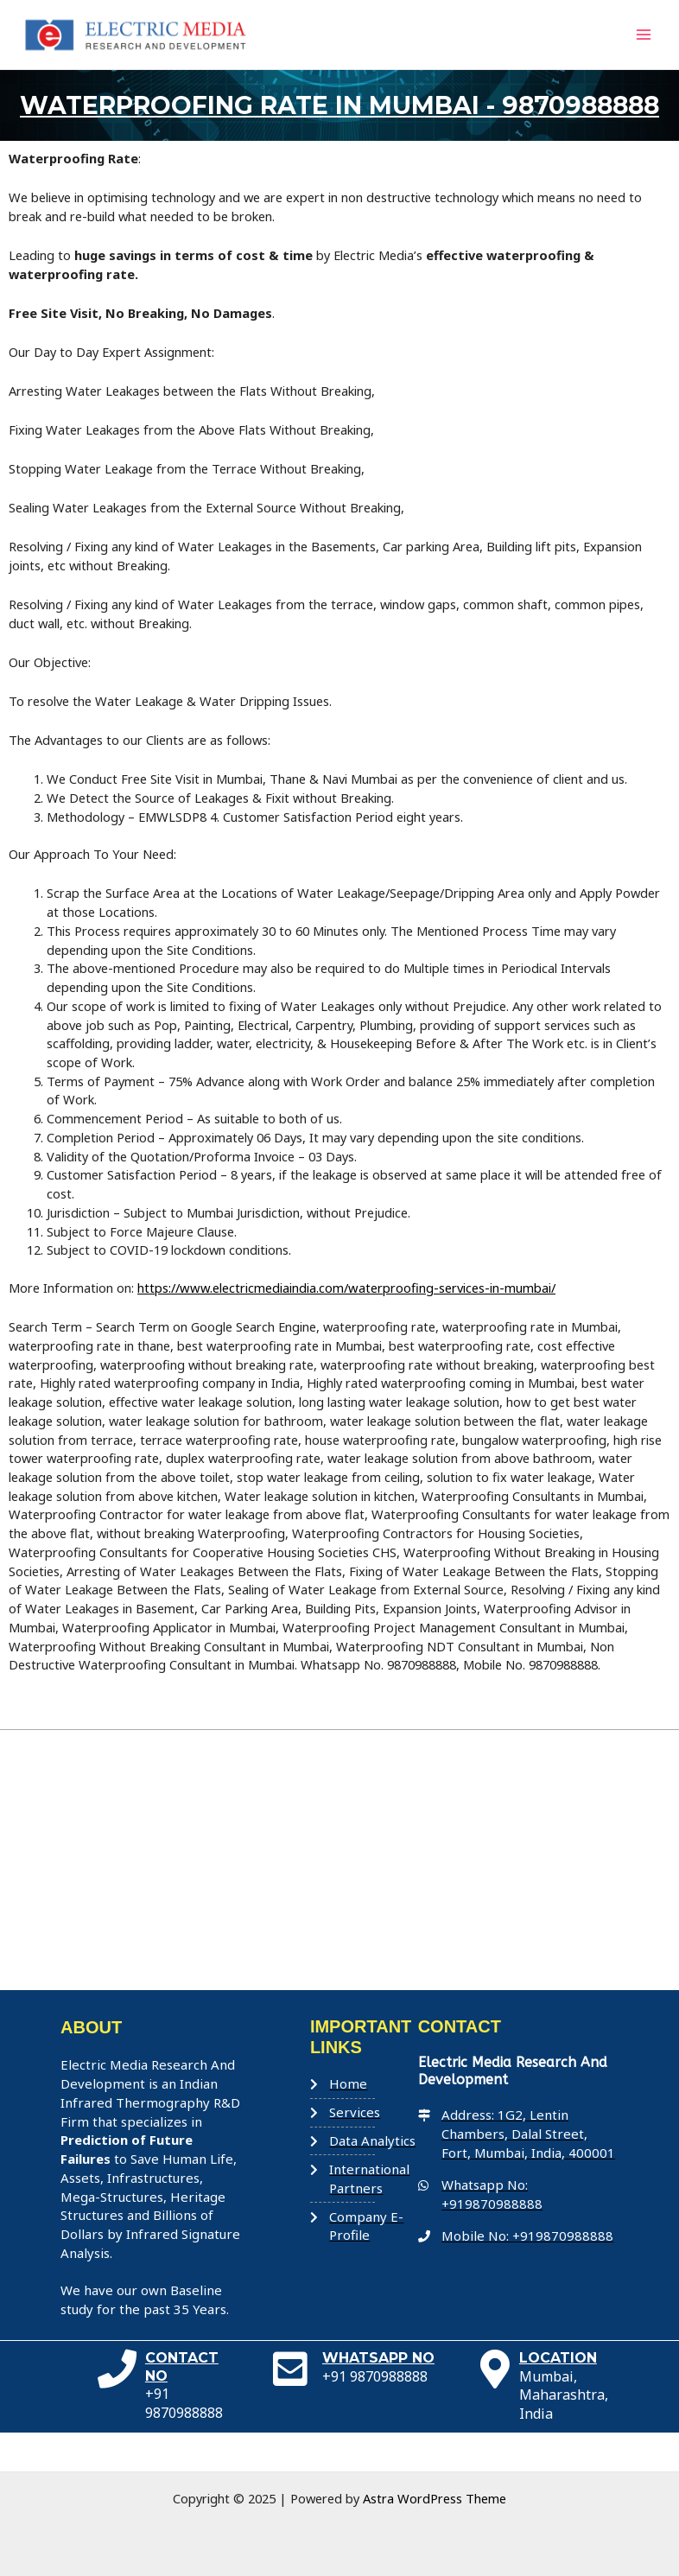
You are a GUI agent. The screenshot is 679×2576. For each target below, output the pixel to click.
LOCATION (558, 2396)
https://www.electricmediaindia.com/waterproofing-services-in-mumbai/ (344, 1326)
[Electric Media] (339, 1898)
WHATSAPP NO (378, 2396)
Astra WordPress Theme (434, 2498)
